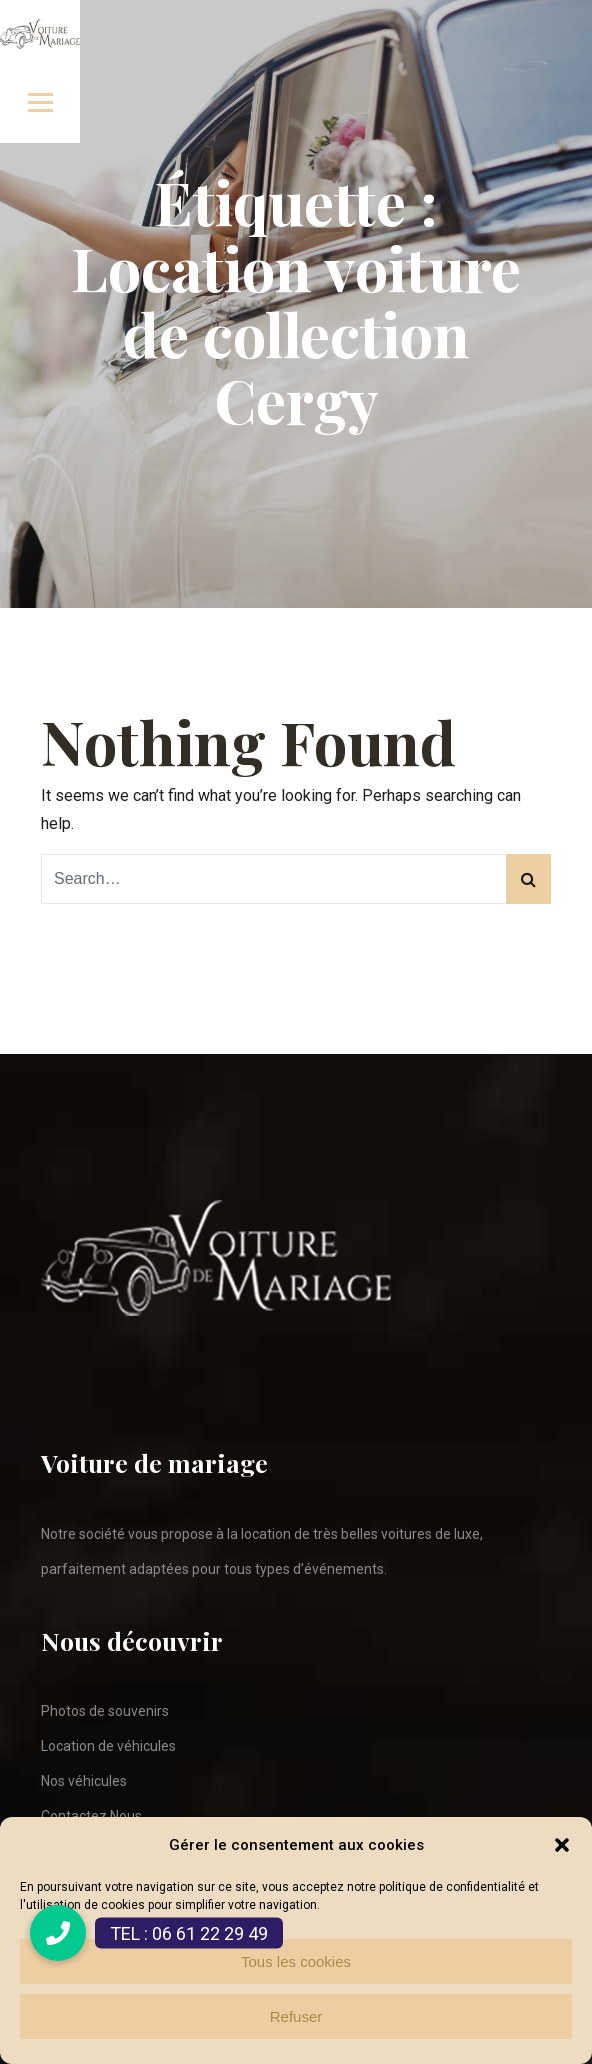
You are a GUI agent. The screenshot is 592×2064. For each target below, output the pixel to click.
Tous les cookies (296, 1961)
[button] (562, 1845)
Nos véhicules (84, 1781)
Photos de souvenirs (105, 1711)
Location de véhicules (108, 1746)
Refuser (296, 2016)
